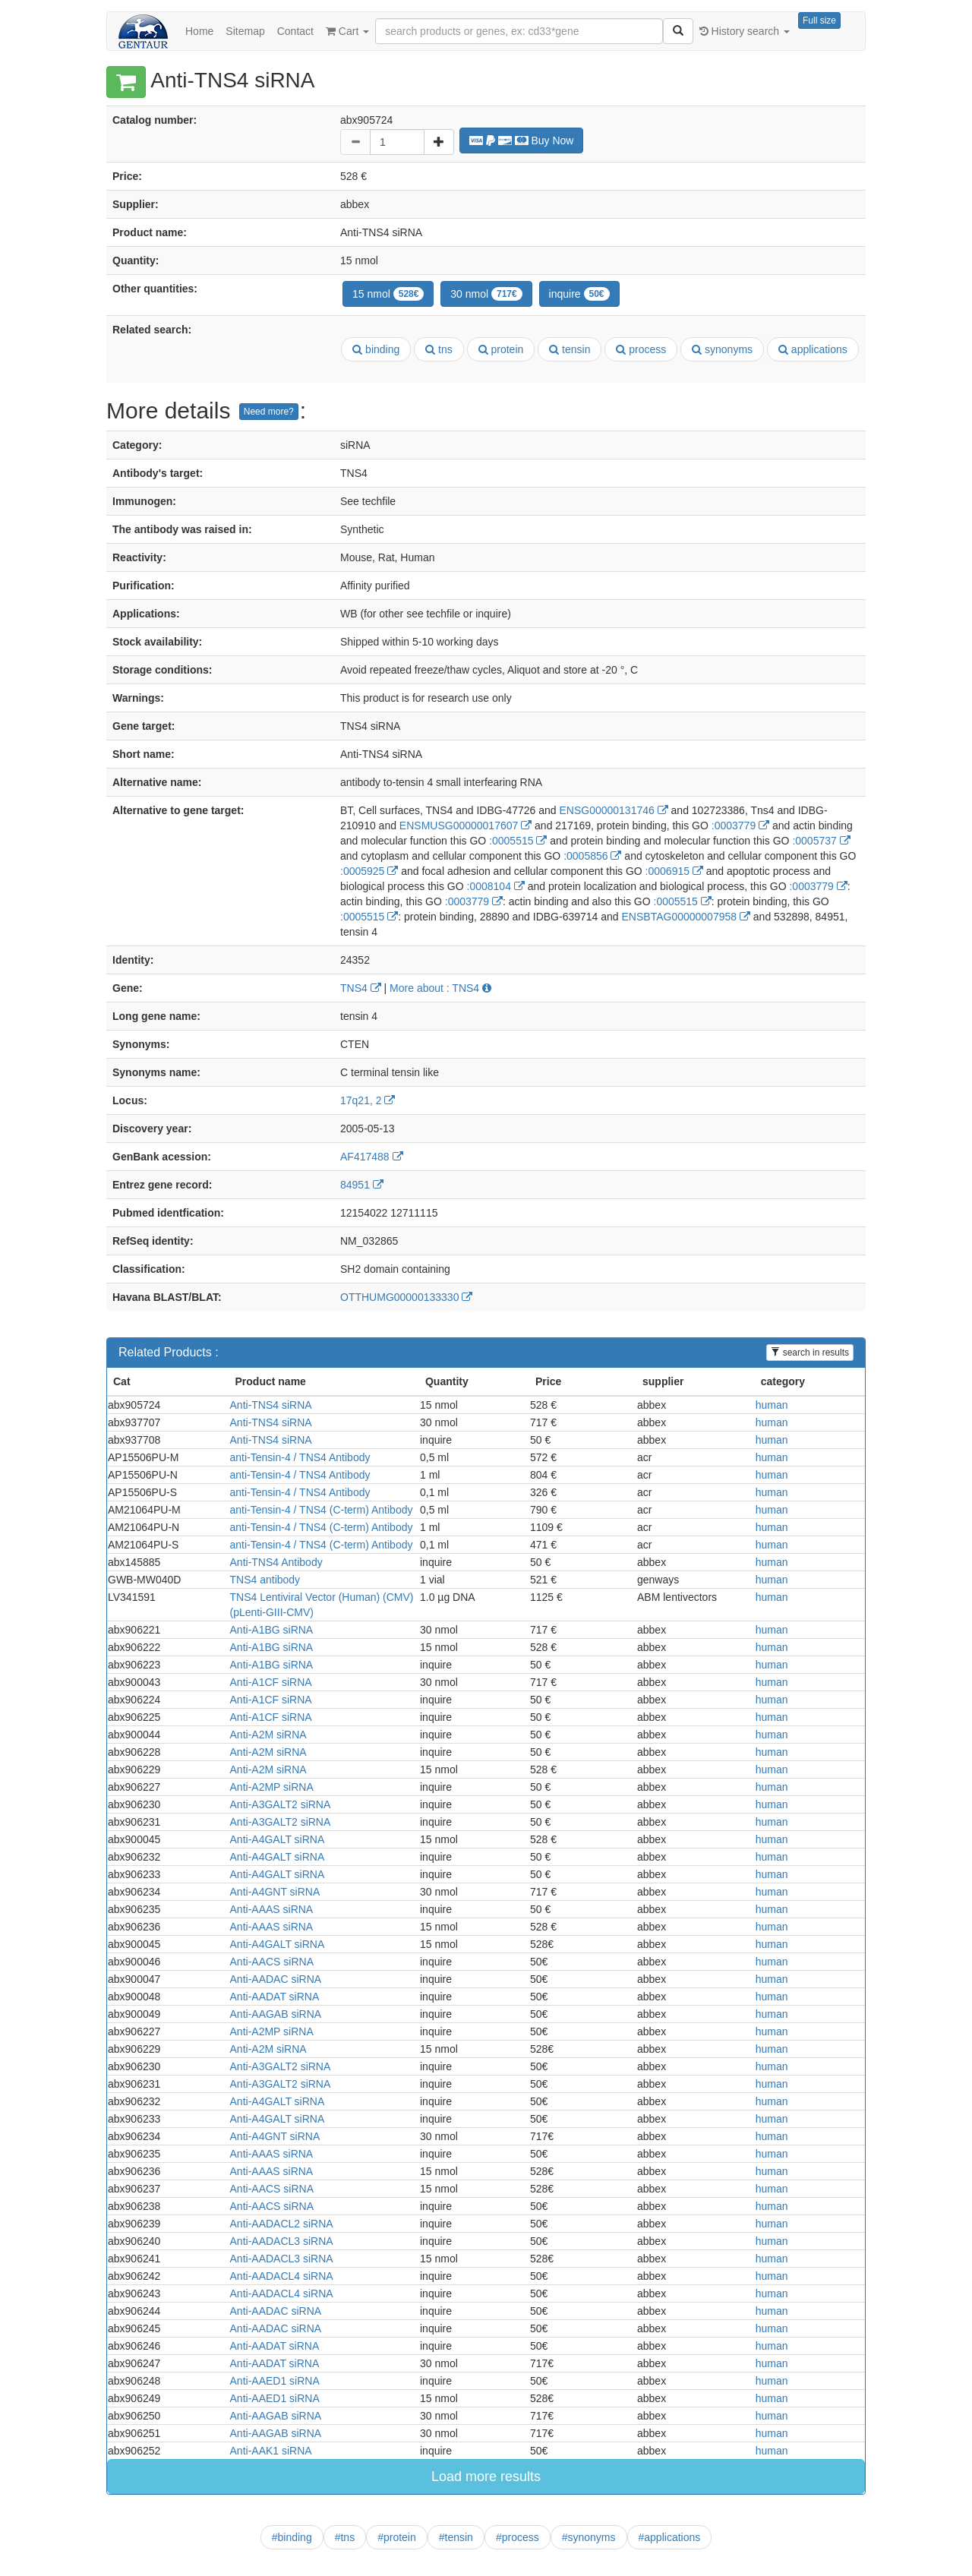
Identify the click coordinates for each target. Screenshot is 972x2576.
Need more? (269, 411)
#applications (670, 2537)
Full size (819, 20)
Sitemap (245, 31)
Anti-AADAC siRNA (276, 1979)
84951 (361, 1185)
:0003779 (740, 825)
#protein (396, 2537)
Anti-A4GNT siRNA (275, 1892)
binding (375, 349)
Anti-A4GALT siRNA (277, 1839)
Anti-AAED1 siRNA (275, 2381)
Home (199, 31)
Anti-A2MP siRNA (272, 1787)
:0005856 (592, 856)
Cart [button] (347, 31)
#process (517, 2537)
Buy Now (521, 140)
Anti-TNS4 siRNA (271, 1405)
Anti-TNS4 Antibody (276, 1562)
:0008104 (496, 886)
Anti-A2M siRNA (268, 1734)
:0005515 (518, 841)
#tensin (456, 2537)
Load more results (486, 2476)
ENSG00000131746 (613, 810)
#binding (292, 2537)
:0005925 (369, 871)
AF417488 (371, 1157)
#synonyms (589, 2537)
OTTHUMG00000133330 (406, 1297)
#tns (345, 2537)
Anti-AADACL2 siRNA (281, 2224)
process (641, 349)
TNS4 (360, 988)
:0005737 (821, 841)
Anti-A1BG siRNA (272, 1630)
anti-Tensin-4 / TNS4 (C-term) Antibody (321, 1510)
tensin (569, 349)
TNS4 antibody (265, 1580)
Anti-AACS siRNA (272, 1962)
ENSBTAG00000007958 (686, 917)
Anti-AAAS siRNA (272, 1909)
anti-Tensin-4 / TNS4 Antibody (300, 1457)
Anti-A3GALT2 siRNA (280, 1804)
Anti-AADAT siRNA (275, 1996)
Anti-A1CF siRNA (271, 1682)
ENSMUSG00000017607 (465, 825)
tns (439, 349)
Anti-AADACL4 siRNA (281, 2276)
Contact (295, 31)
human (772, 1405)
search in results (810, 1352)
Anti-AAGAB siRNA (276, 2014)
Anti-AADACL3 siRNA (281, 2241)
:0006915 (674, 871)
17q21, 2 (367, 1100)
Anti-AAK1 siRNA (271, 2451)
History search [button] (744, 31)
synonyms (722, 349)
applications (812, 349)
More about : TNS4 (440, 988)
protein (501, 349)
